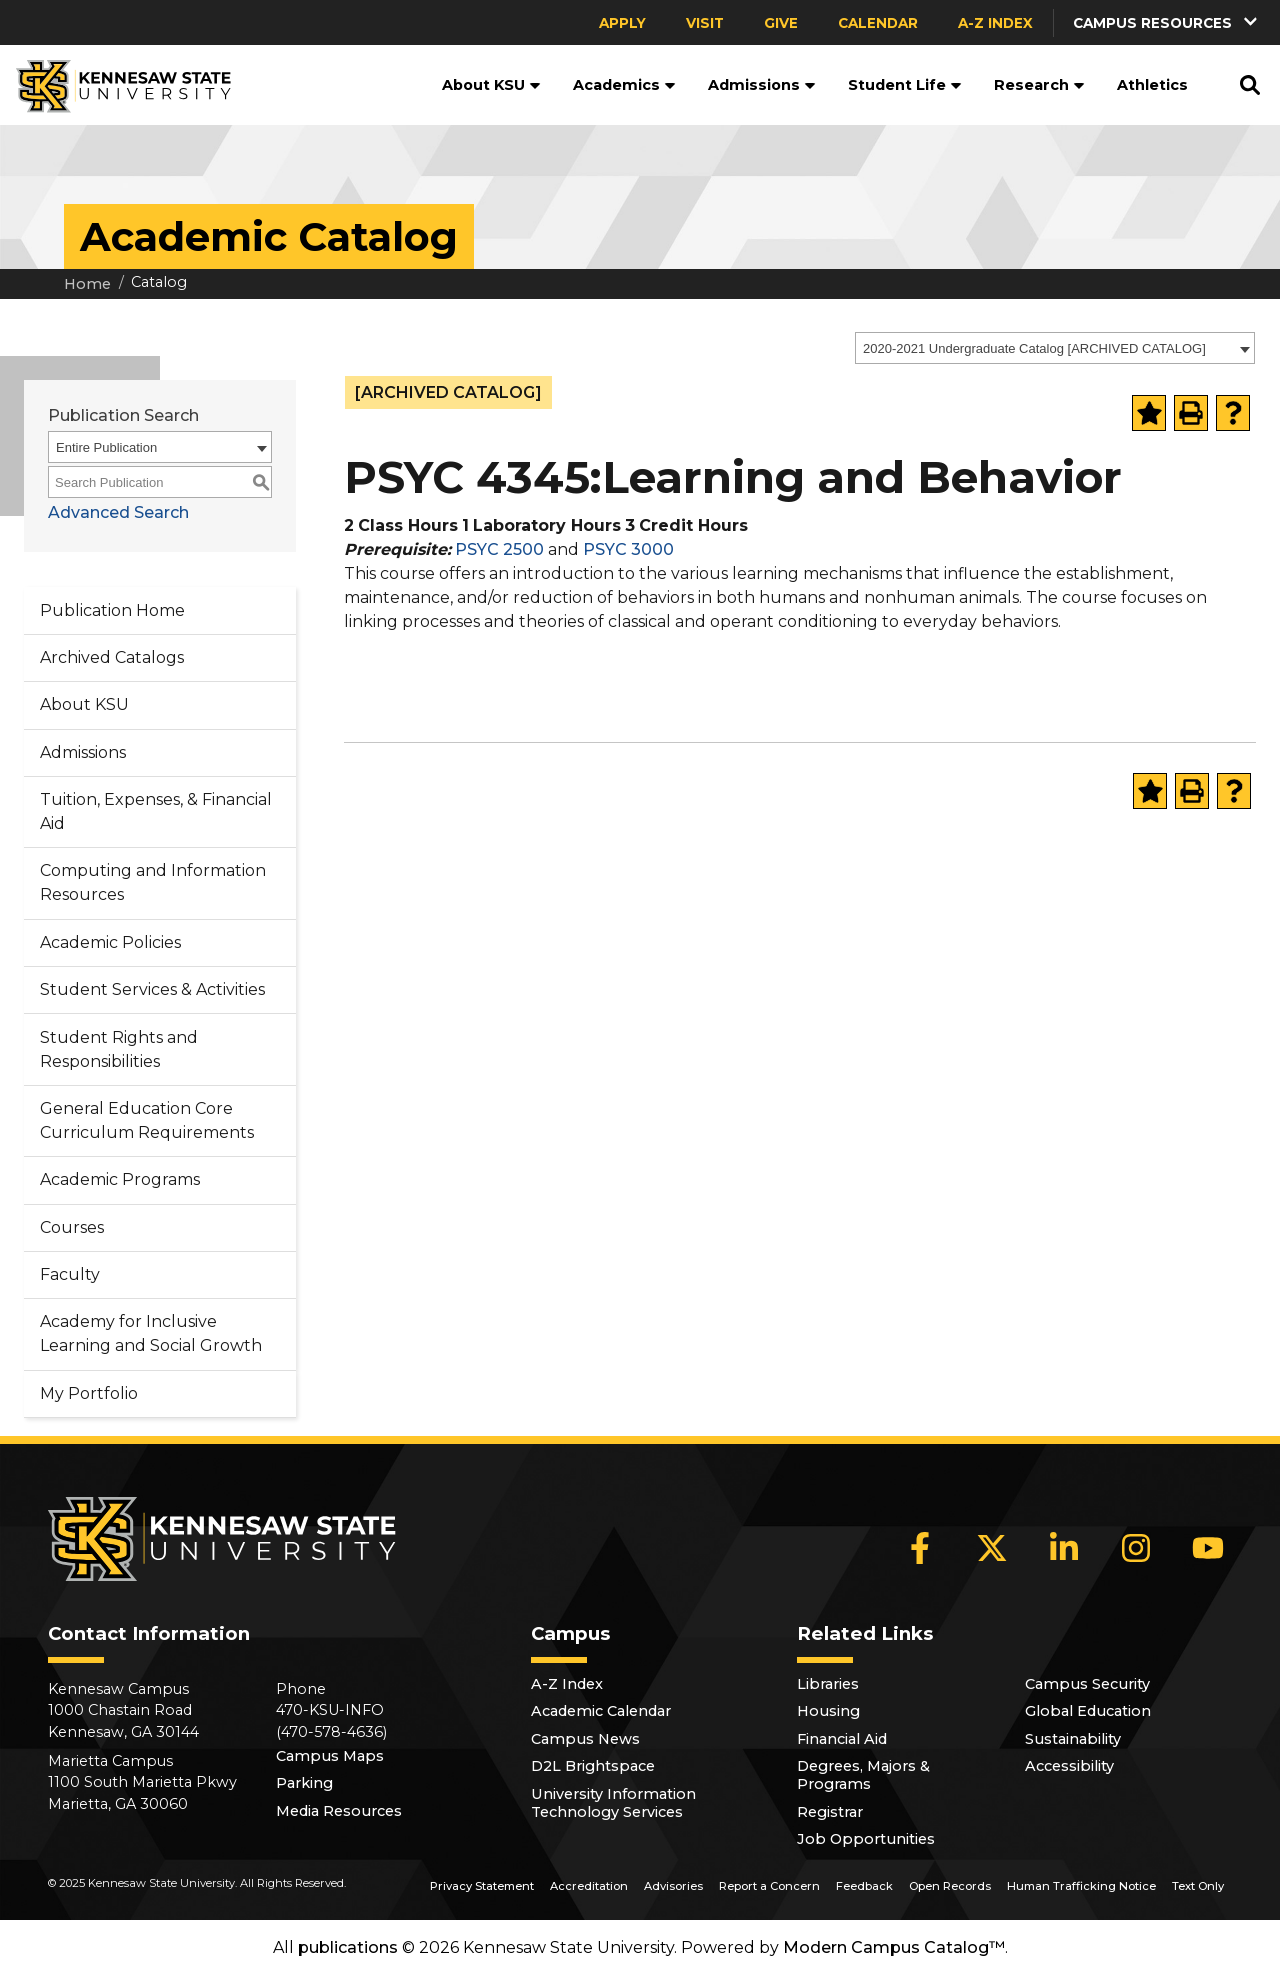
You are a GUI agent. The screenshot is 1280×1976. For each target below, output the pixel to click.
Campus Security (1087, 1684)
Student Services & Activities (152, 989)
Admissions (762, 85)
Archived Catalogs (112, 657)
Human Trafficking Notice (1081, 1886)
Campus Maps (330, 1756)
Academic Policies (110, 942)
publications (348, 1947)
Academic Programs (120, 1179)
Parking (304, 1783)
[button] (1167, 22)
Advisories (673, 1886)
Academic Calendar (601, 1711)
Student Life (905, 85)
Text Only (1198, 1886)
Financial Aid (842, 1739)
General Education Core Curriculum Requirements (147, 1120)
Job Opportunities (866, 1839)
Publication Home (112, 610)
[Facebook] (920, 1548)
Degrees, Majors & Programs (863, 1775)
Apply (622, 23)
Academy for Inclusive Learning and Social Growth (151, 1333)
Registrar (830, 1812)
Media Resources (339, 1811)
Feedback (864, 1886)
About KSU (491, 85)
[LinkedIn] (1064, 1548)
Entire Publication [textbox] (106, 447)
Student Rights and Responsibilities (119, 1049)
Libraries (828, 1684)
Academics (624, 85)
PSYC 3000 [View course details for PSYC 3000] (628, 549)
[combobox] (1055, 348)
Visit (705, 23)
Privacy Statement (482, 1886)
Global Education (1088, 1711)
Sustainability (1073, 1739)
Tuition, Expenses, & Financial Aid (156, 811)
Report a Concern (769, 1886)
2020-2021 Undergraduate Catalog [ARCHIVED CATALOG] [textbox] (1034, 348)
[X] (992, 1548)
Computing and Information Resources (153, 882)
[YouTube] (1208, 1548)
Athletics (1152, 85)
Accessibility (1069, 1766)
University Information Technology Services (613, 1803)
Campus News (585, 1739)
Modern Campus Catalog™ (894, 1947)
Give (781, 23)
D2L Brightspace (593, 1766)
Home (87, 284)
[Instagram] (1136, 1548)
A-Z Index (995, 23)
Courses (72, 1227)
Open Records (950, 1886)
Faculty (70, 1274)
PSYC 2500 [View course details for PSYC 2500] (499, 549)
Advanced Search (118, 512)
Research (1039, 85)
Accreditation (589, 1886)
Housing (828, 1711)
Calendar (878, 23)
